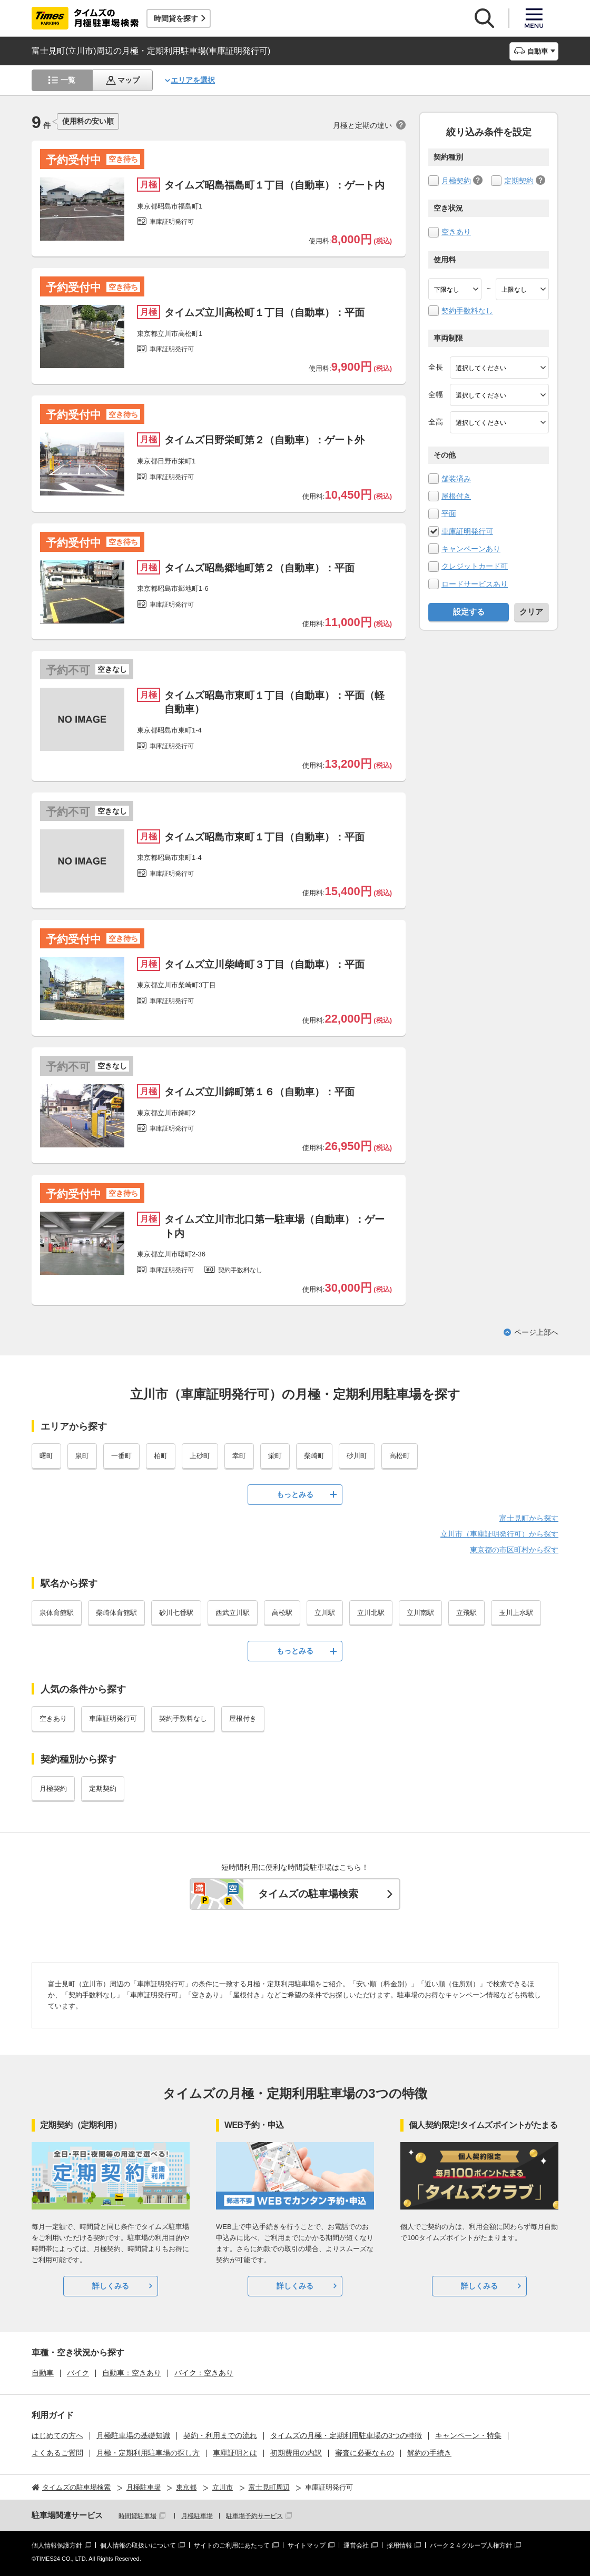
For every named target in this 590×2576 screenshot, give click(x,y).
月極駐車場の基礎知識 (133, 2435)
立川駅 (324, 1613)
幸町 (239, 1456)
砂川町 (357, 1456)
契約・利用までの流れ (220, 2435)
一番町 (121, 1456)
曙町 (46, 1456)
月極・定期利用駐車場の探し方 (148, 2453)
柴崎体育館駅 (116, 1613)
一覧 (68, 80)
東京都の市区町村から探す (514, 1549)
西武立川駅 (232, 1613)
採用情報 (399, 2545)
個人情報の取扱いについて (138, 2545)
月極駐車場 (197, 2516)
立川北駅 (371, 1613)
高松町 (399, 1456)
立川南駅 (420, 1613)
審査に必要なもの (364, 2453)
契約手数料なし (467, 310)
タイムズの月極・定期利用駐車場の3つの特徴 (346, 2435)
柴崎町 (314, 1456)
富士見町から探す (528, 1518)
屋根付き (456, 496)
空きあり (456, 231)
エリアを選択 (193, 80)
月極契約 (456, 180)
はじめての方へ (57, 2435)
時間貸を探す (176, 18)
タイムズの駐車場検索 (308, 1893)
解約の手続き (429, 2453)
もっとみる (295, 1494)
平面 (448, 513)
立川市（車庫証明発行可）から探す (499, 1534)
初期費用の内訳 (296, 2453)
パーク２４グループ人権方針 (471, 2545)
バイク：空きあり (203, 2373)
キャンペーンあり (470, 548)
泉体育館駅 (57, 1613)
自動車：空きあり (131, 2373)
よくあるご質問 (57, 2453)
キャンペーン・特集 (468, 2435)
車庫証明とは (235, 2453)
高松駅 (282, 1613)
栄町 (275, 1456)
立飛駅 (466, 1613)
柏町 (161, 1456)
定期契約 (519, 180)
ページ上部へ (536, 1332)
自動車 (43, 2373)
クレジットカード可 (474, 566)
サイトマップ (307, 2545)
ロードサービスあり (474, 584)
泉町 (82, 1456)
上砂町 (200, 1456)
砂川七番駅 (176, 1613)
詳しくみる (110, 2286)
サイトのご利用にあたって (232, 2545)
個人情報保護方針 (57, 2545)
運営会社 (356, 2545)
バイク (78, 2373)
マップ (128, 80)
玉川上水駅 (516, 1613)
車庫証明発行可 (467, 531)
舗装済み (456, 478)
